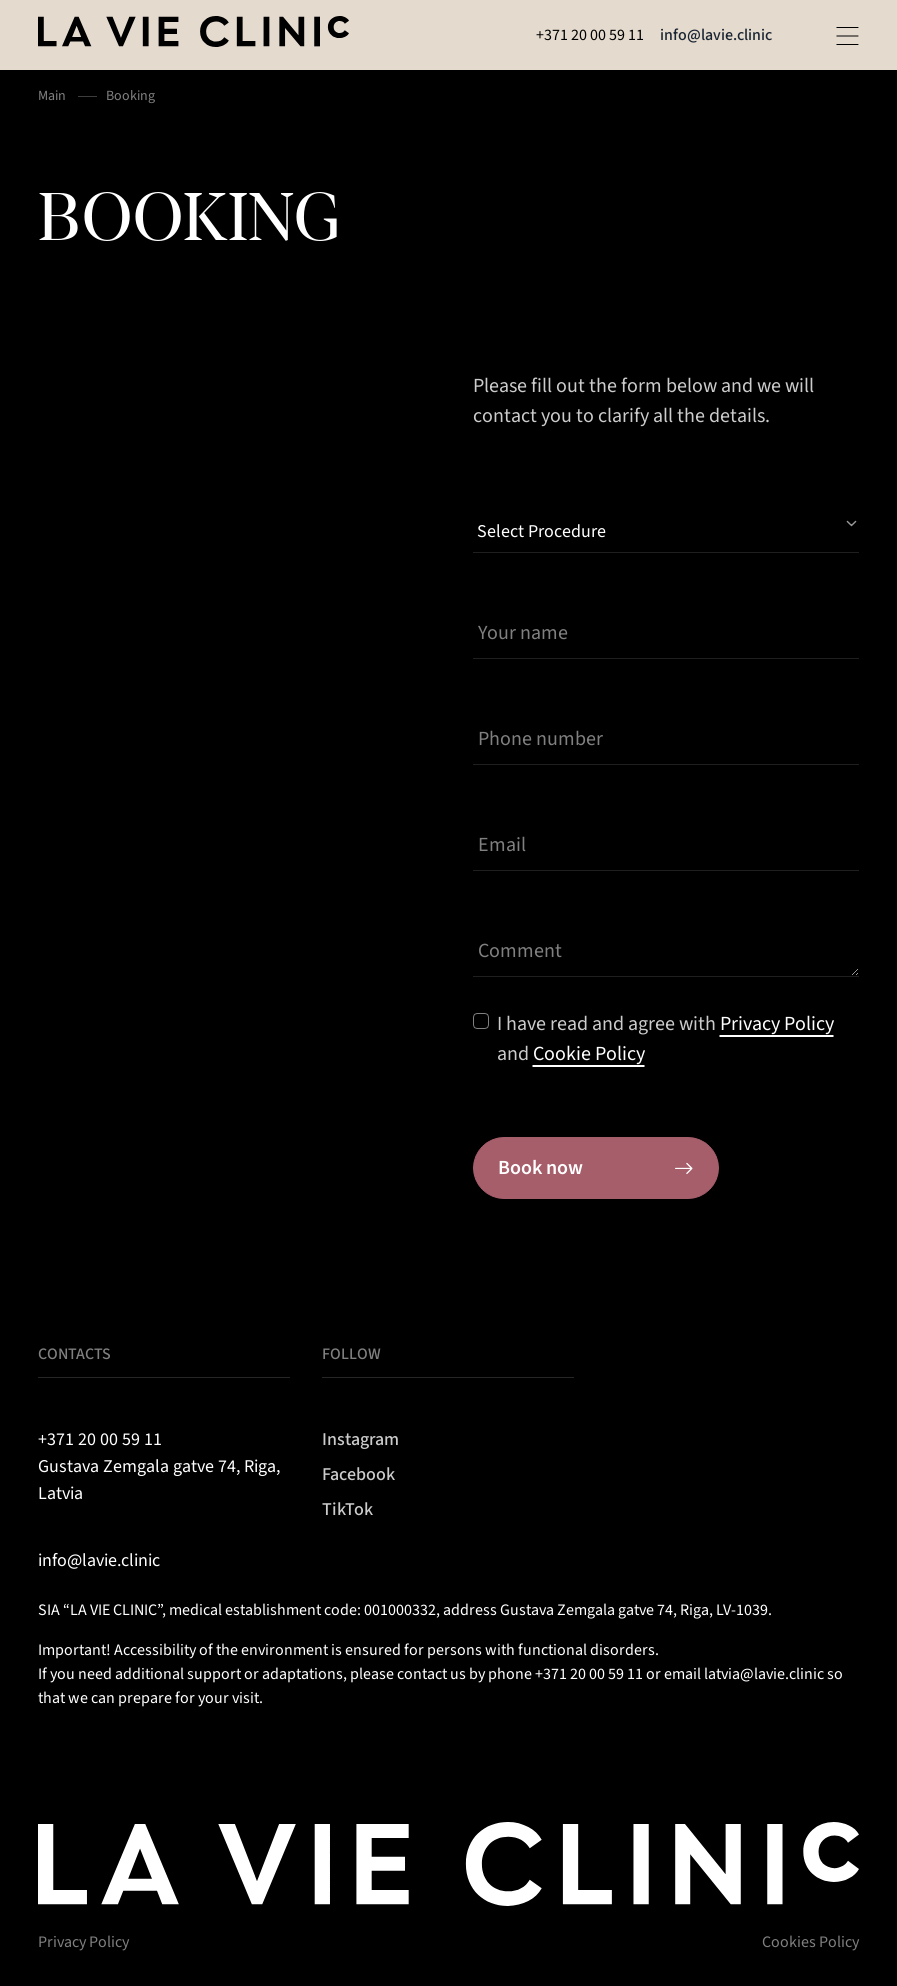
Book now (596, 1168)
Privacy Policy (83, 1942)
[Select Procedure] (666, 524)
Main (52, 96)
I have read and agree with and (665, 1039)
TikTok (347, 1509)
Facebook (358, 1474)
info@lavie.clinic (716, 35)
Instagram (360, 1439)
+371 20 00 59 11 (590, 35)
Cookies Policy (810, 1942)
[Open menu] (847, 36)
